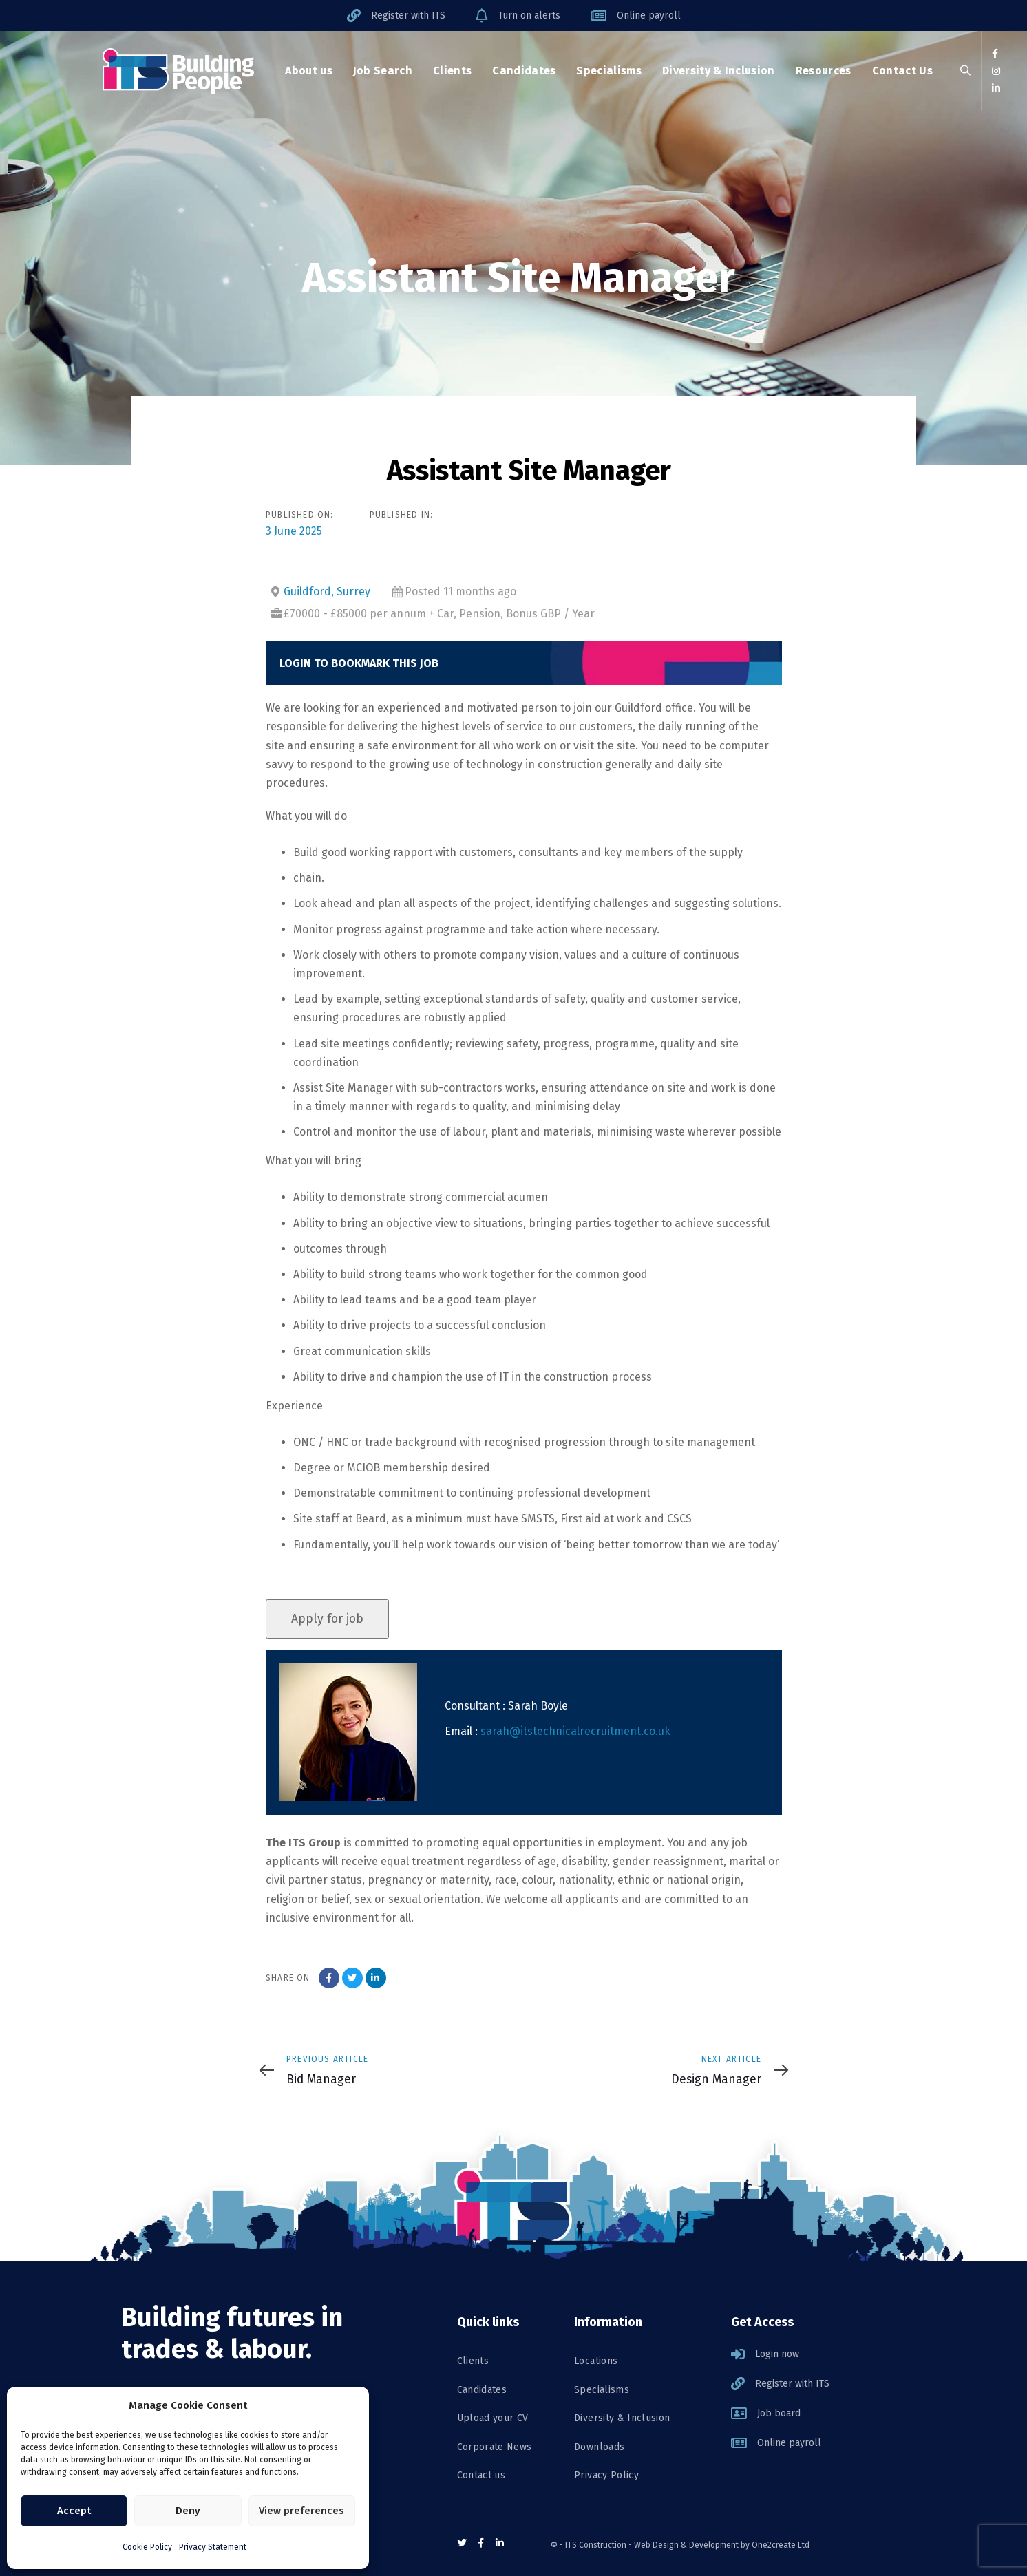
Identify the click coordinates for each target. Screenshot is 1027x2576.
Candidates (482, 2390)
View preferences (301, 2510)
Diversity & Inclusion (622, 2418)
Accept (74, 2510)
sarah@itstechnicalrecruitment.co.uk (575, 1731)
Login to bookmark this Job (358, 663)
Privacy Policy (606, 2475)
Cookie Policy (147, 2547)
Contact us (481, 2475)
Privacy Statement (212, 2547)
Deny (188, 2510)
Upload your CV (493, 2418)
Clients (473, 2361)
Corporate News (494, 2447)
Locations (595, 2361)
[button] (965, 71)
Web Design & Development (686, 2545)
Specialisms (601, 2390)
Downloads (599, 2447)
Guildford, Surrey (327, 591)
